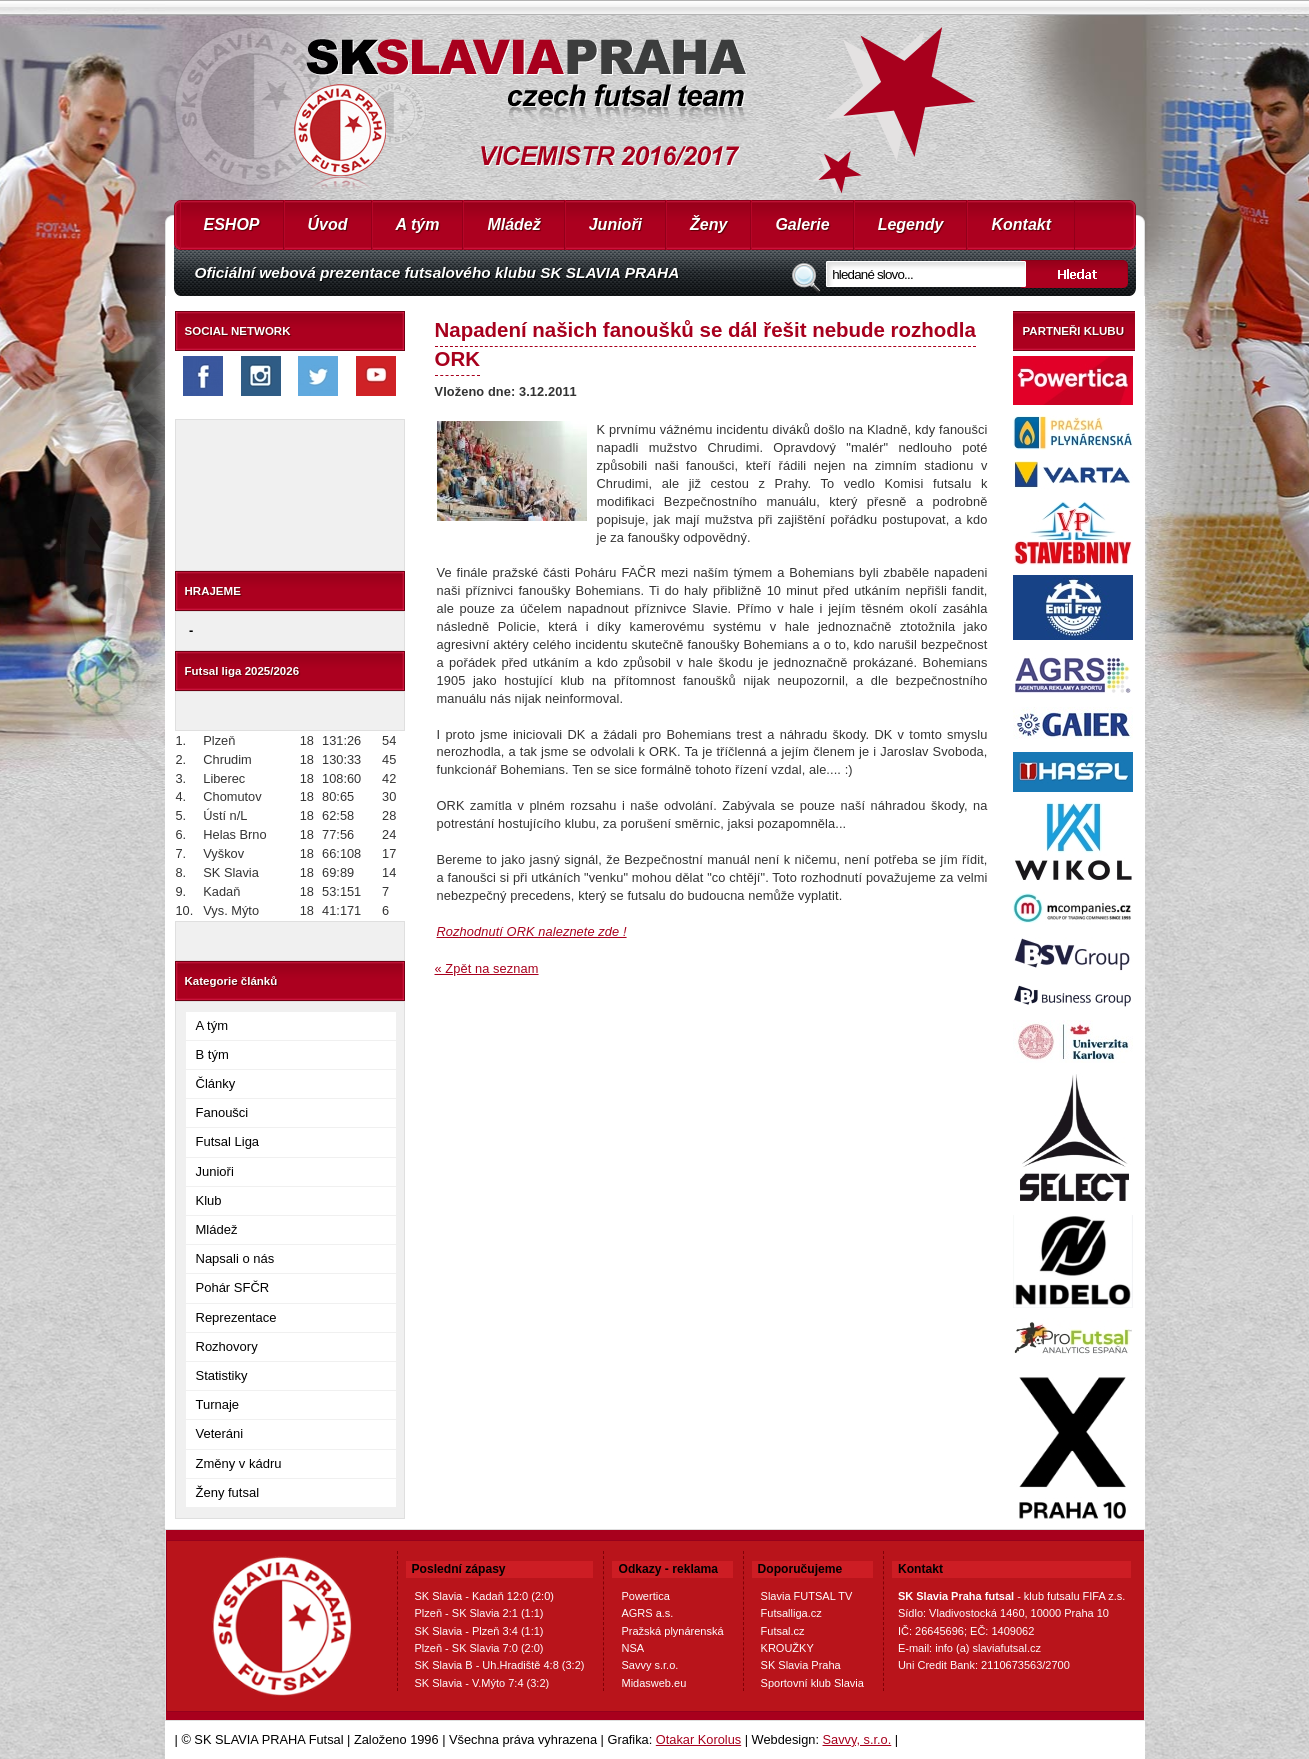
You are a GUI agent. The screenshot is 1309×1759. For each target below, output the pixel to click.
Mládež (513, 224)
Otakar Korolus (698, 1739)
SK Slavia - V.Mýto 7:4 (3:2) (482, 1683)
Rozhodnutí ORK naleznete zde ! (532, 931)
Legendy (911, 224)
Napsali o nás (235, 1258)
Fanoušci (222, 1112)
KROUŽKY (787, 1648)
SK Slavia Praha (801, 1665)
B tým (212, 1054)
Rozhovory (227, 1346)
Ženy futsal (228, 1492)
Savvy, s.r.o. (857, 1739)
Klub (209, 1200)
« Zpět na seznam (487, 968)
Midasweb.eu (653, 1683)
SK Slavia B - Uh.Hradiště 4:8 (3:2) (500, 1665)
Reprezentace (236, 1317)
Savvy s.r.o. (649, 1665)
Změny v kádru (239, 1463)
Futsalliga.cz (791, 1613)
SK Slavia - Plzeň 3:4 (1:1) (479, 1631)
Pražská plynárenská (672, 1631)
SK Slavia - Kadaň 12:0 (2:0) (484, 1596)
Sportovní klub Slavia (812, 1683)
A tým (418, 224)
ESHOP (232, 224)
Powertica (645, 1596)
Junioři (615, 224)
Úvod (328, 224)
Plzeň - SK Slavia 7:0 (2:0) (479, 1648)
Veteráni (220, 1433)
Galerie (802, 224)
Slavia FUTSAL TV (807, 1596)
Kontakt (1021, 224)
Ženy (708, 224)
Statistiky (222, 1375)
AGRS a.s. (647, 1613)
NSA (632, 1648)
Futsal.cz (783, 1631)
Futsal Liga (228, 1141)
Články (216, 1083)
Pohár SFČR (233, 1287)
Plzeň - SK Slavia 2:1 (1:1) (479, 1613)
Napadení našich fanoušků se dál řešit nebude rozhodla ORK (705, 344)
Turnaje (218, 1404)
